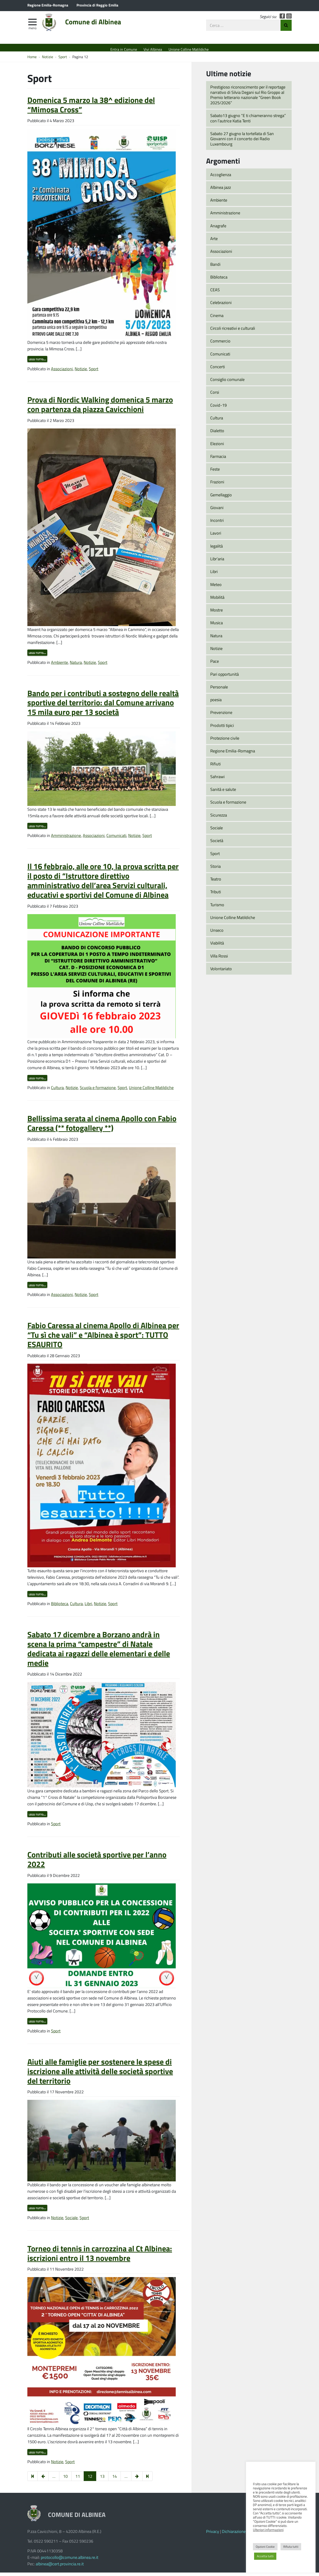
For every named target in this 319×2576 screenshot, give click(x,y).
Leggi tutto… (37, 362)
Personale (219, 690)
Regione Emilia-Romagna (47, 5)
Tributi (215, 895)
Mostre (216, 613)
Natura (76, 665)
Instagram (289, 19)
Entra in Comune (123, 49)
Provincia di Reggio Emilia (97, 5)
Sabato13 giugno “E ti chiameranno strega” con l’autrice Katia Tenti (248, 121)
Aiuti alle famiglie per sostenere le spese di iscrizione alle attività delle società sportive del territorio (100, 2074)
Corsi (214, 395)
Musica (216, 626)
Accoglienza (220, 178)
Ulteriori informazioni (268, 2530)
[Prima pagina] (32, 2479)
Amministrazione (66, 839)
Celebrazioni (221, 306)
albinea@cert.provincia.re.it (60, 2567)
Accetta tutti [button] (265, 2556)
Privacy (212, 2535)
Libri (88, 1607)
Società (216, 844)
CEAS (215, 293)
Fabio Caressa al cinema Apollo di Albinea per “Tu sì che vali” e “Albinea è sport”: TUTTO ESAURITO (103, 1338)
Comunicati (116, 839)
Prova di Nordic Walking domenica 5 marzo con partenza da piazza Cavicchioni (100, 407)
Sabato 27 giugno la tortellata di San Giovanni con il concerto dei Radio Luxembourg (242, 142)
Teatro (215, 882)
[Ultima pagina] (147, 2479)
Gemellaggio (221, 498)
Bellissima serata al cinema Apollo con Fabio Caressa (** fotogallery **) (101, 1126)
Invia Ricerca (286, 28)
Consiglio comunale (227, 383)
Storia (215, 869)
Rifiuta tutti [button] (290, 2546)
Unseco (216, 933)
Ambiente (59, 665)
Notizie (81, 372)
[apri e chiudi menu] (32, 24)
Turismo (217, 908)
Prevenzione (221, 716)
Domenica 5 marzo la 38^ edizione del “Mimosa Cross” (91, 108)
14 (114, 2479)
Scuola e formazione (98, 1091)
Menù (32, 31)
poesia (216, 703)
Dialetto (217, 434)
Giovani (216, 511)
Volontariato (221, 972)
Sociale (71, 2221)
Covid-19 (218, 408)
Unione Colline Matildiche (189, 49)
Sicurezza (218, 818)
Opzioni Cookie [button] (265, 2546)
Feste (215, 472)
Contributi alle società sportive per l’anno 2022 (96, 1862)
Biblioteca (59, 1607)
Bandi (215, 267)
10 (65, 2479)
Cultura (57, 1091)
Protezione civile (224, 741)
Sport (93, 372)
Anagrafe (218, 229)
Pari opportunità (224, 677)
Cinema (216, 319)
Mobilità (217, 600)
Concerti (217, 370)
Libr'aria (217, 562)
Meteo (216, 587)
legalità (216, 549)
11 (77, 2479)
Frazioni (217, 485)
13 (102, 2479)
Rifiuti (215, 767)
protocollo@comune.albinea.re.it (69, 2560)
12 (90, 2479)
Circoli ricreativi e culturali (232, 331)
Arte (214, 242)
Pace (214, 664)
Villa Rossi (219, 959)
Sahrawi (217, 780)
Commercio (220, 344)
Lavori (215, 536)
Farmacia (218, 460)
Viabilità (217, 946)
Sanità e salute (223, 792)
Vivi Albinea (153, 49)
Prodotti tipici (222, 729)
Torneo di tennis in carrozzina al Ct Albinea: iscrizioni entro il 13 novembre (99, 2256)
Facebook (282, 19)
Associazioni (62, 372)
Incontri (217, 523)
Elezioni (217, 447)
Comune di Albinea (105, 26)
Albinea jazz (220, 190)
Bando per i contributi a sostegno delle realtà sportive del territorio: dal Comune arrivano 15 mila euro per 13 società (103, 706)
